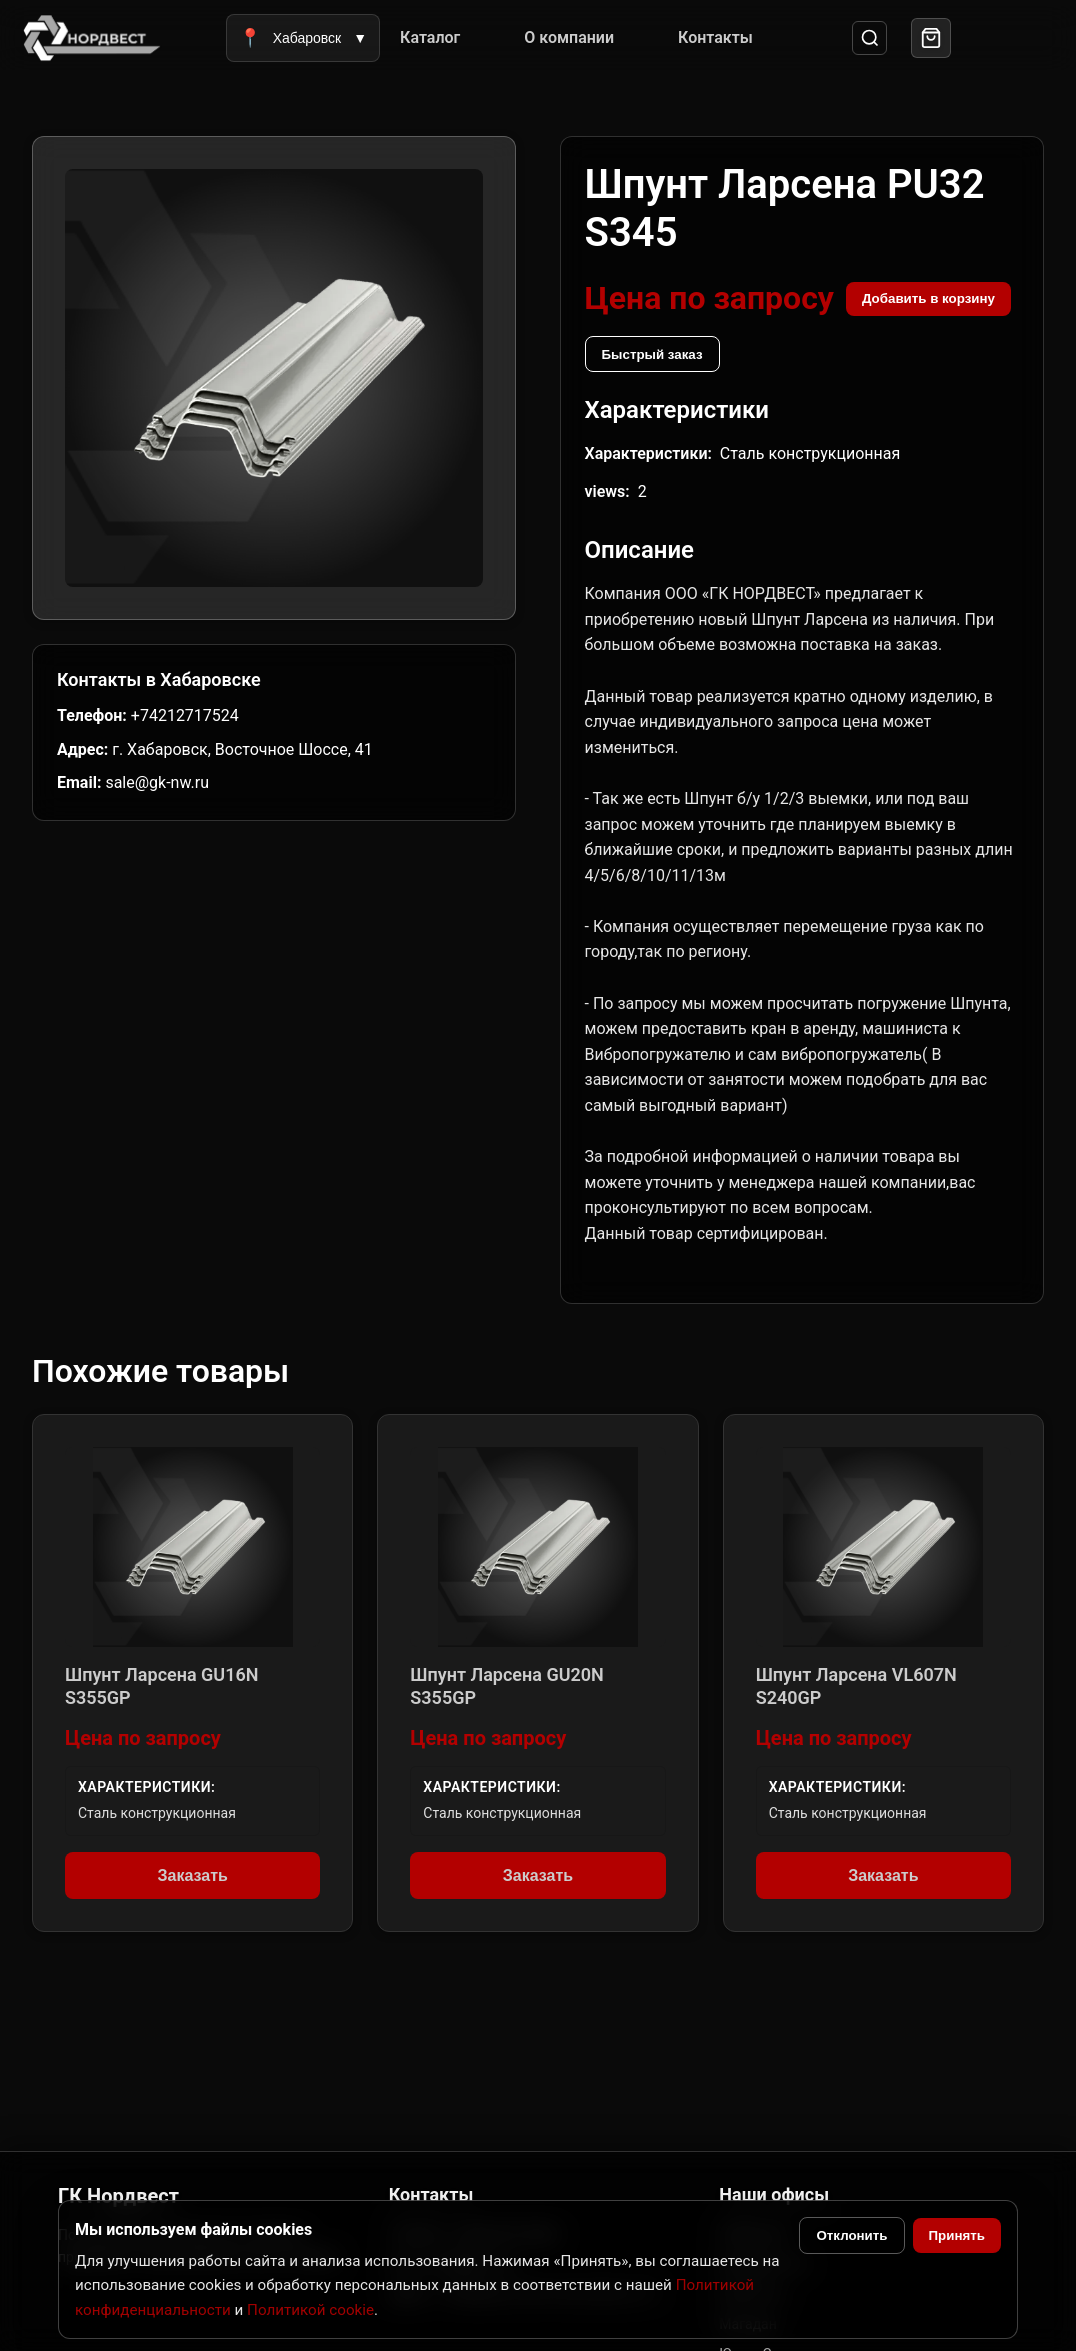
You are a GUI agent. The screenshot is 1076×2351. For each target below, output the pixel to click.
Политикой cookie (310, 2310)
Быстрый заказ (652, 354)
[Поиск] (869, 38)
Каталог (430, 37)
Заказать (192, 1875)
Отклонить (851, 2235)
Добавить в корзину (928, 298)
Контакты (715, 37)
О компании (569, 37)
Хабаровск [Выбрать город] (303, 38)
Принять (957, 2235)
